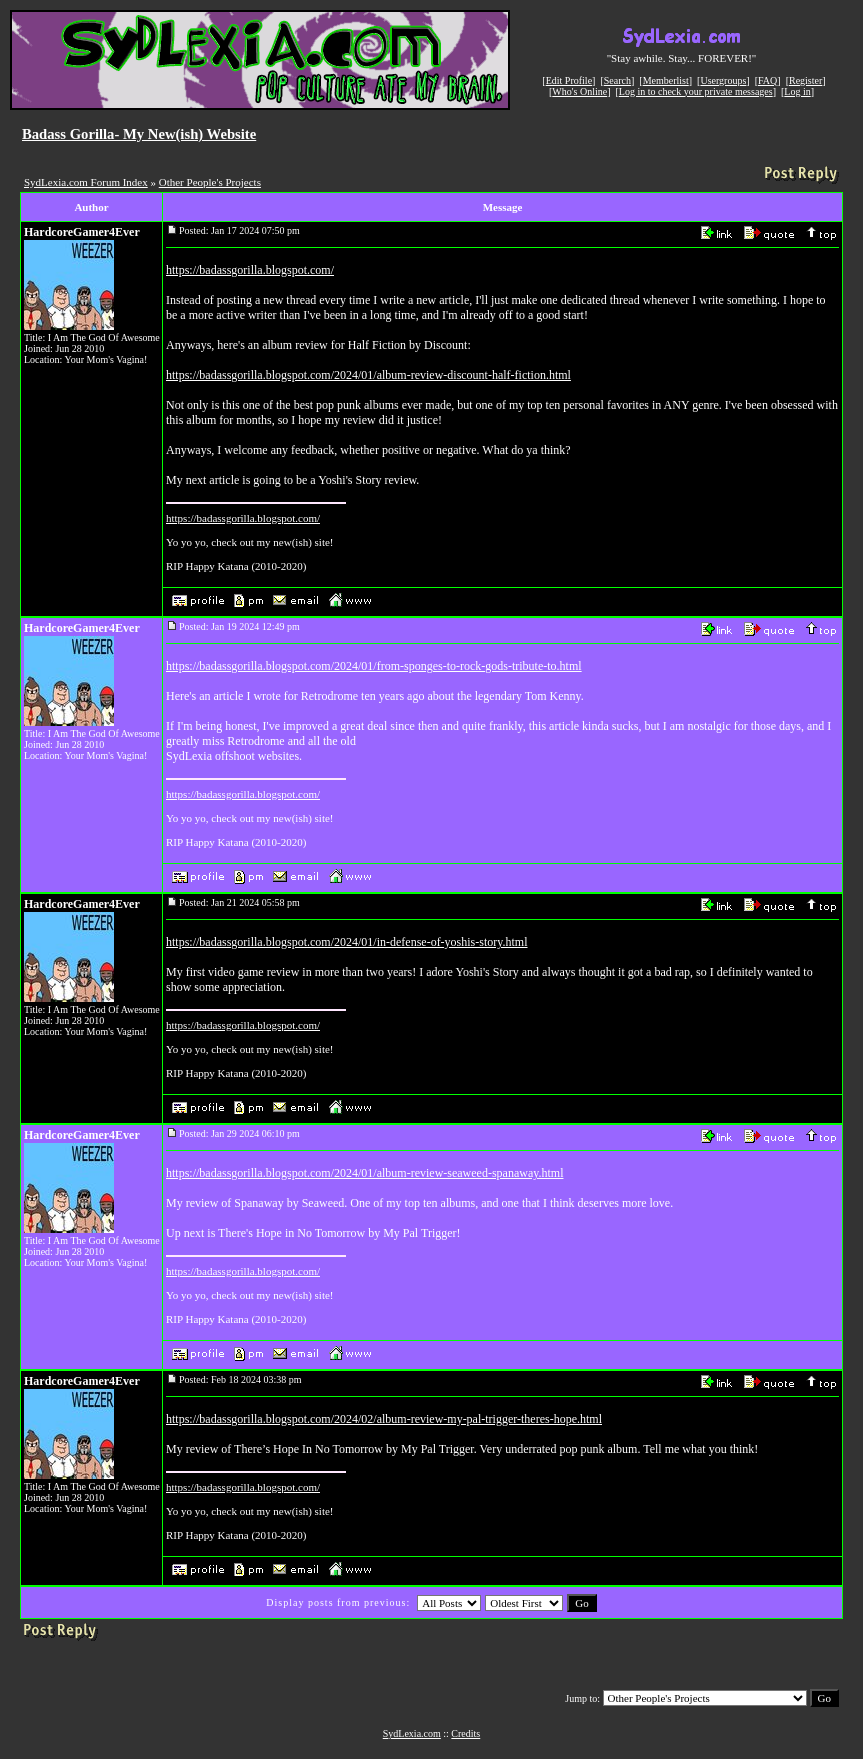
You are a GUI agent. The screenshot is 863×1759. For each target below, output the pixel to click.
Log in (797, 91)
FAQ (767, 80)
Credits (465, 1733)
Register (805, 80)
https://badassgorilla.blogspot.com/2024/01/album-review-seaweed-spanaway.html (364, 1173)
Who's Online (579, 91)
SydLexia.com (412, 1733)
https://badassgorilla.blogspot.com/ (250, 270)
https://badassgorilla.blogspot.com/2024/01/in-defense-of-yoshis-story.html (347, 942)
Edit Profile (569, 80)
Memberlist (666, 80)
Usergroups (723, 80)
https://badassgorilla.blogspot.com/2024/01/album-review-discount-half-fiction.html (368, 375)
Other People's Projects (210, 182)
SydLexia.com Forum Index (86, 182)
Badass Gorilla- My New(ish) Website (139, 134)
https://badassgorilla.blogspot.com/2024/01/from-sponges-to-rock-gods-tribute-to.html (374, 666)
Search (617, 80)
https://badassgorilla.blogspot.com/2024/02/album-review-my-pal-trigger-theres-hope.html (384, 1419)
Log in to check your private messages (696, 91)
